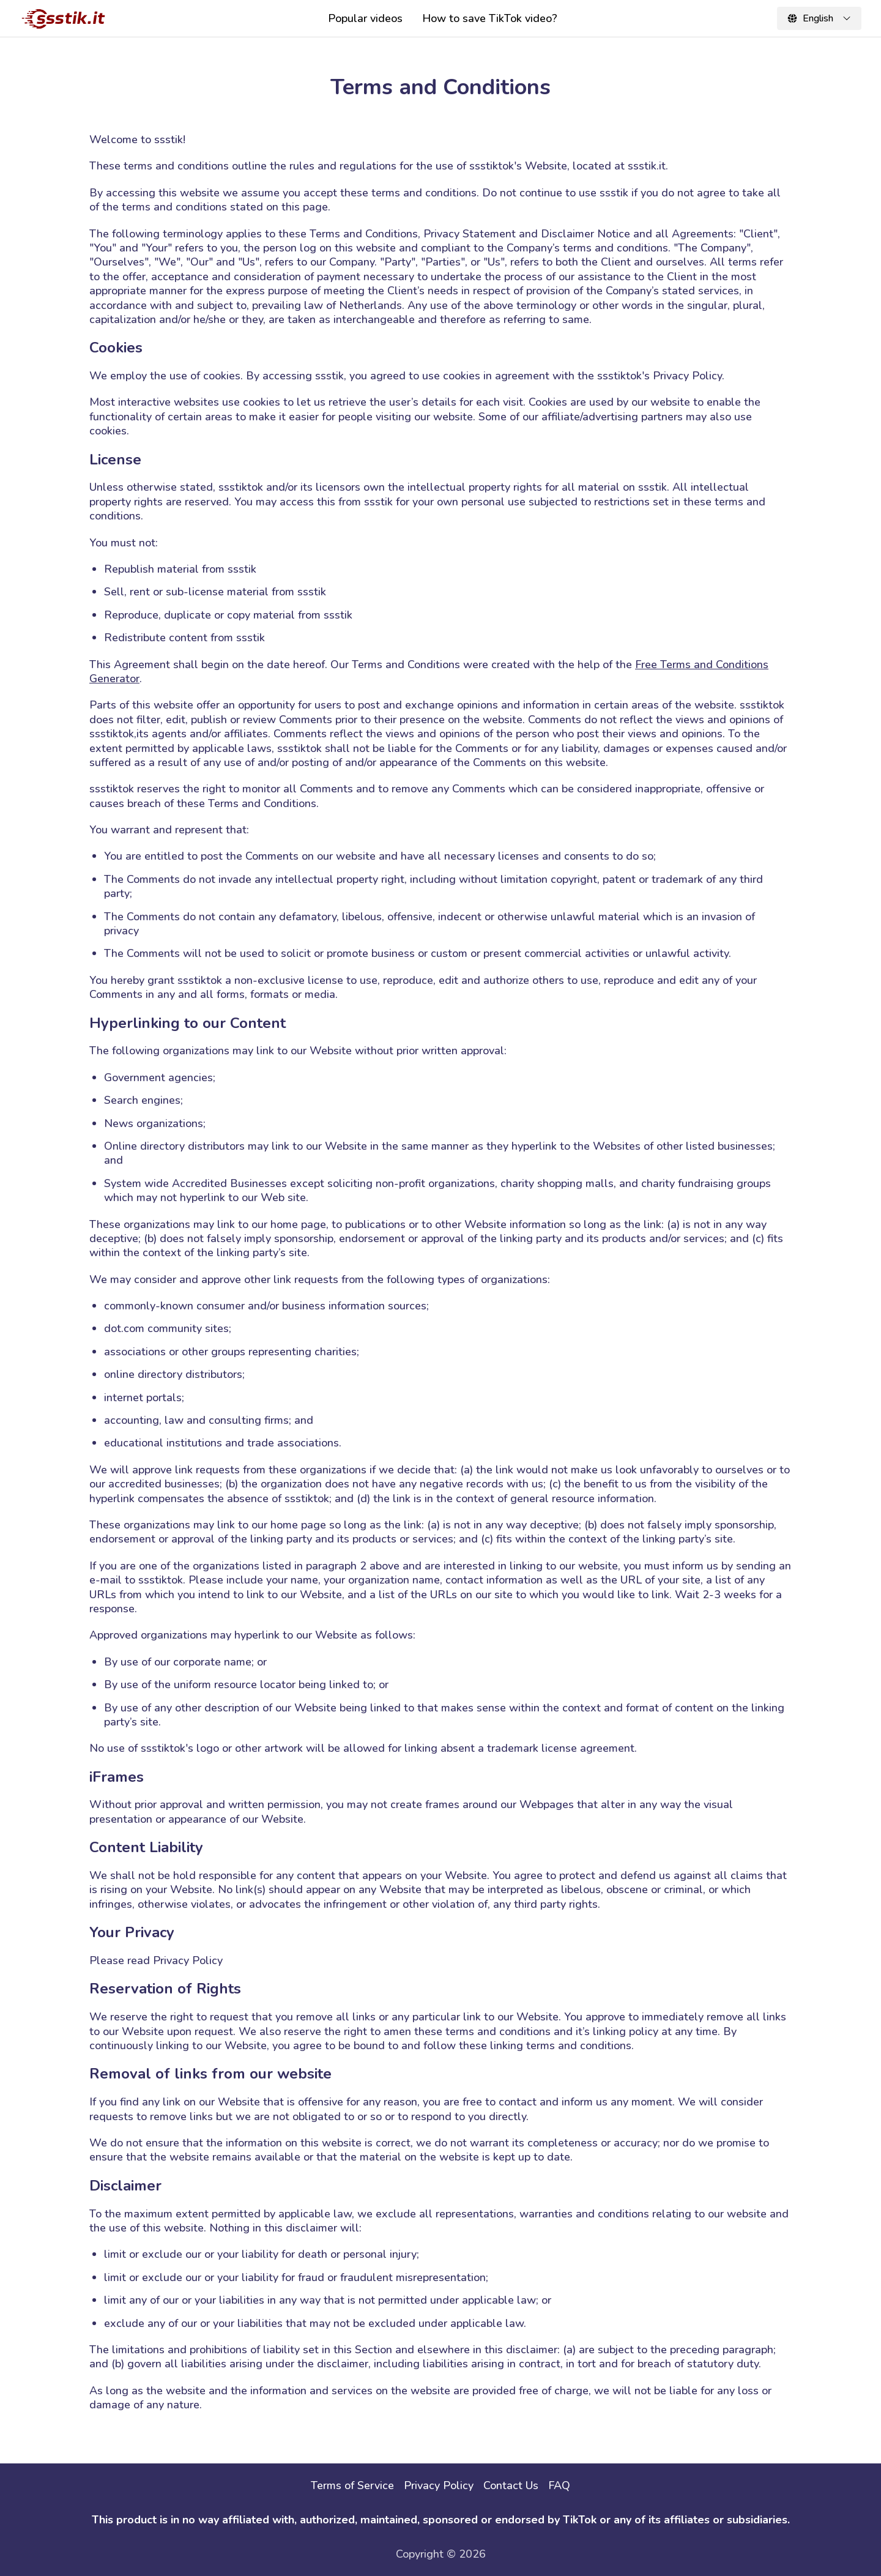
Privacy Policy (439, 2485)
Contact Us (510, 2485)
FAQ (559, 2485)
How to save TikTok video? (489, 18)
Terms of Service (352, 2485)
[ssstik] (64, 18)
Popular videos (365, 18)
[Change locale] (819, 18)
